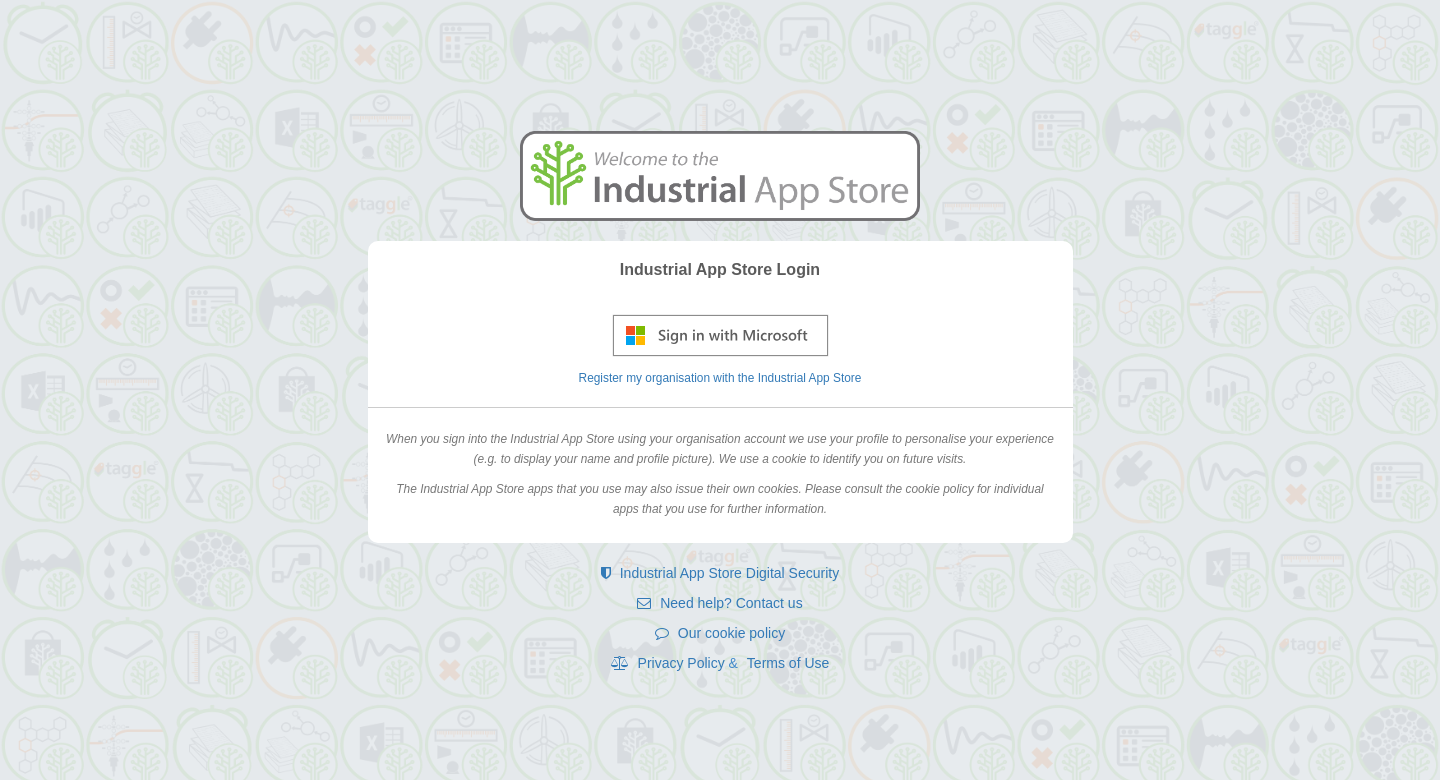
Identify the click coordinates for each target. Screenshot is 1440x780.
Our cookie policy (720, 633)
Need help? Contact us (719, 603)
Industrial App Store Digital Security (720, 573)
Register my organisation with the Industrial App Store (720, 378)
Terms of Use (788, 663)
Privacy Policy (670, 663)
